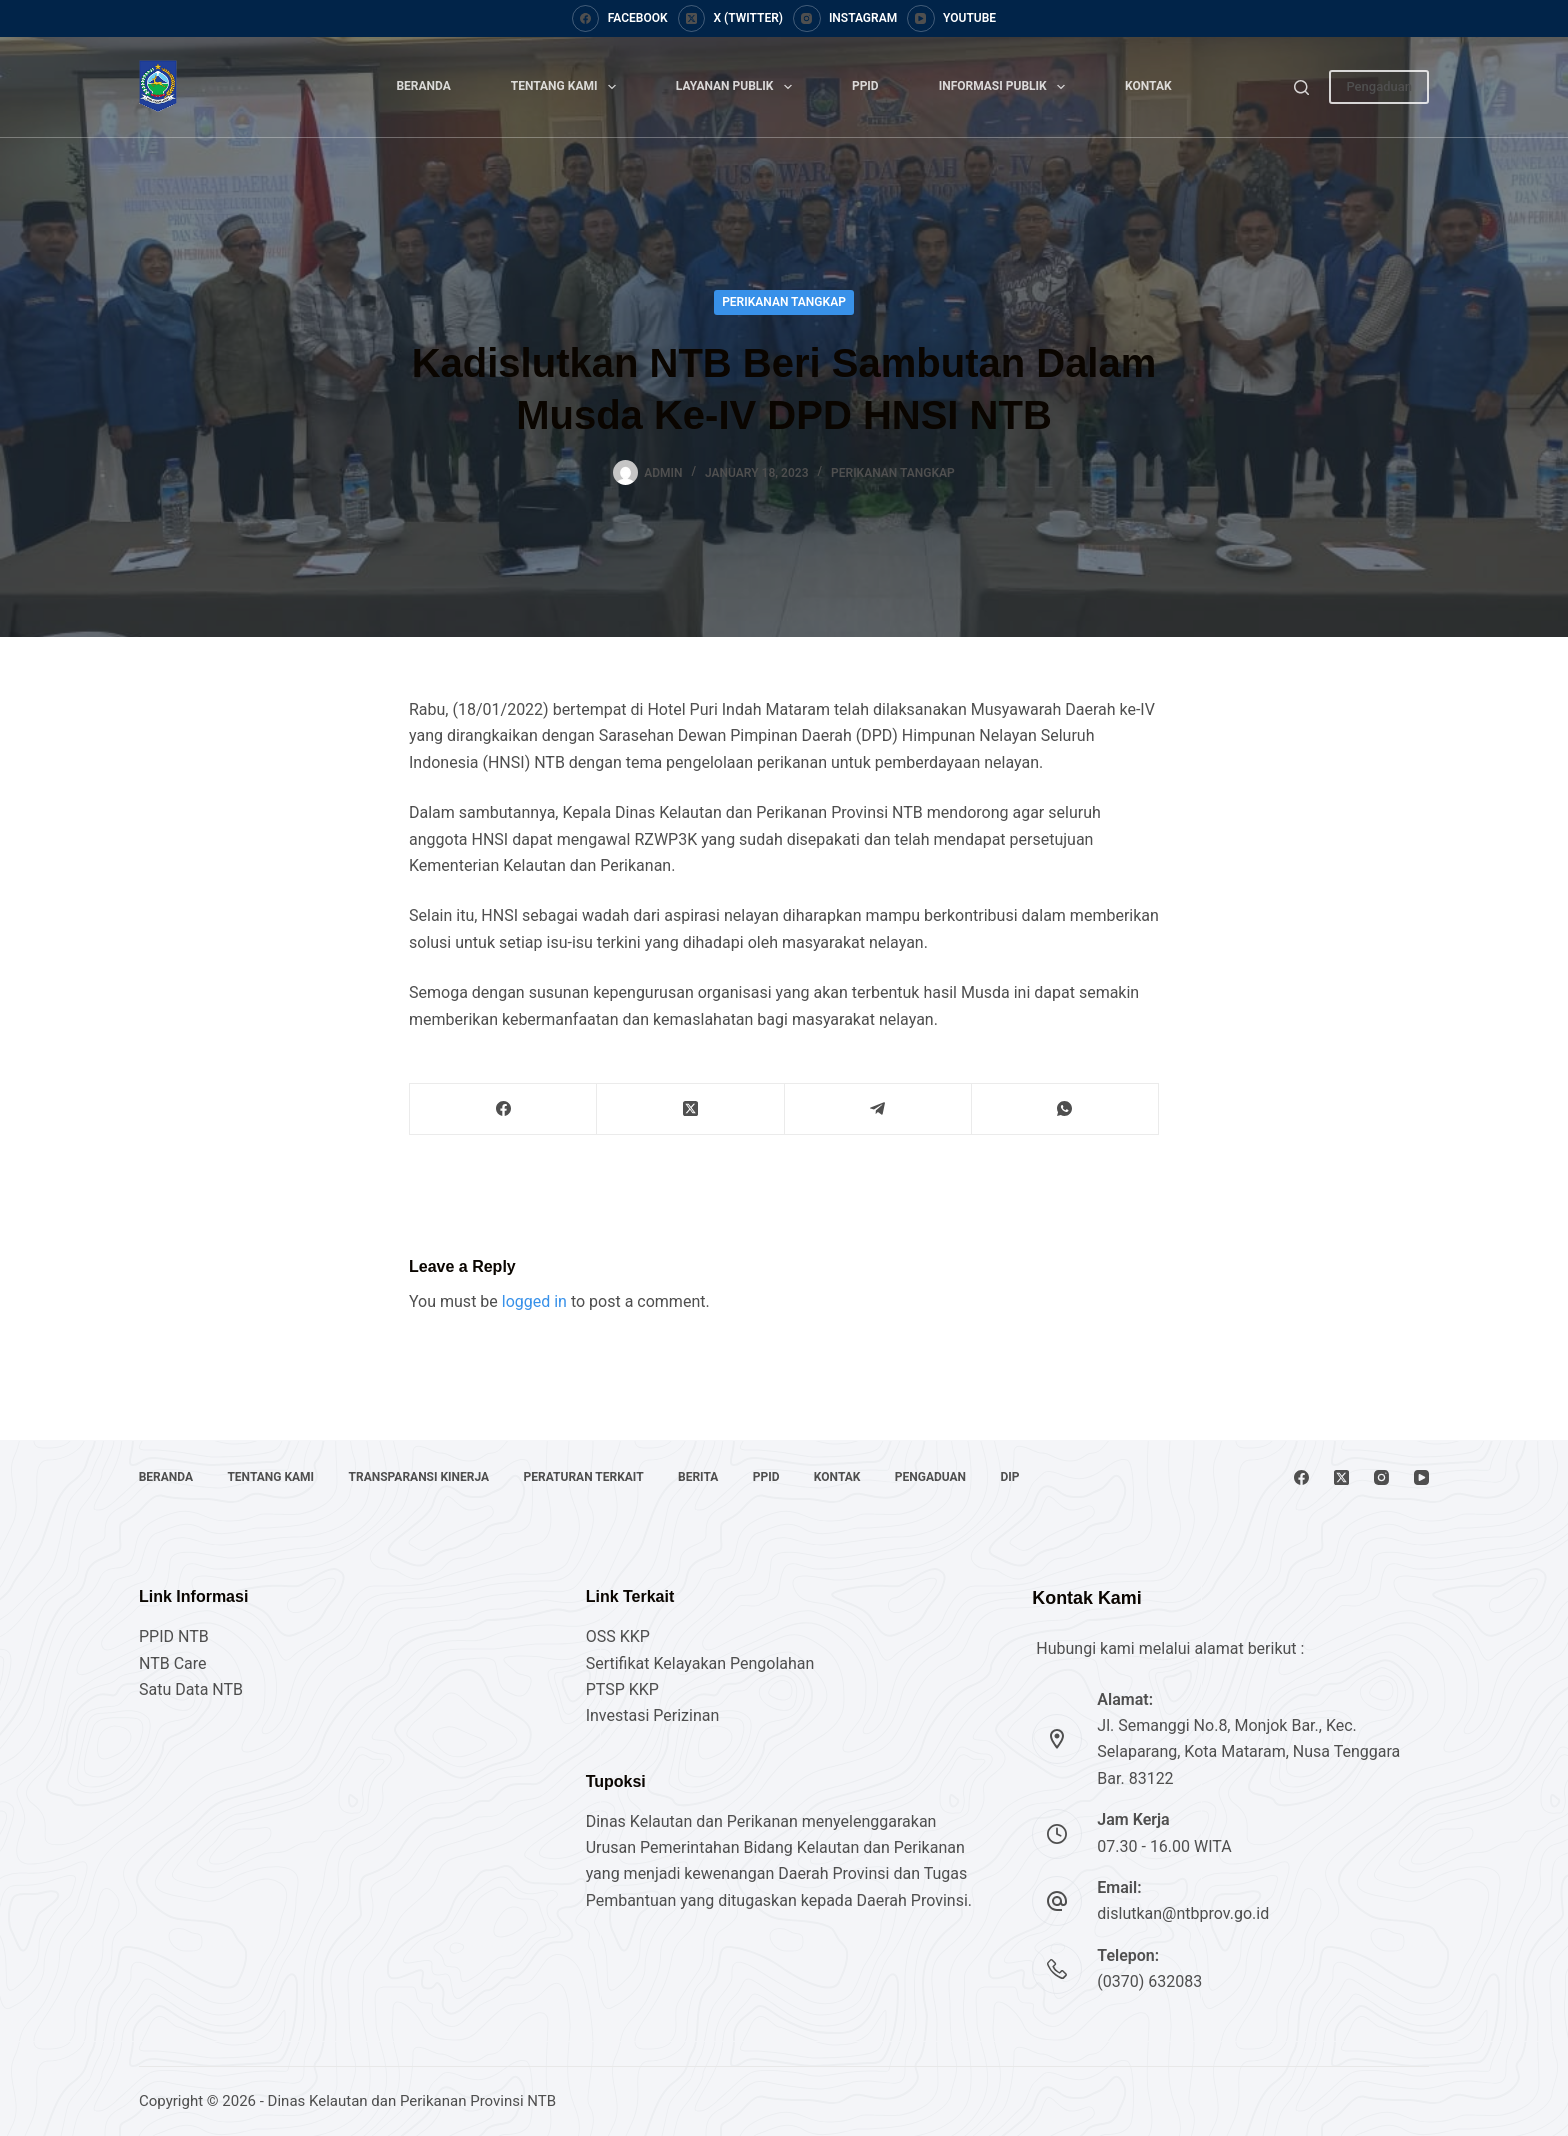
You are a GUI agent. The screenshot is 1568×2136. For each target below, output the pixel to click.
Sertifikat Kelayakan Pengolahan (700, 1663)
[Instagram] (845, 19)
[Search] (1301, 87)
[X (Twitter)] (730, 19)
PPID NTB (174, 1636)
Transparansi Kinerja (420, 1477)
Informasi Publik (1006, 87)
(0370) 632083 (1149, 1981)
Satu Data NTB (191, 1689)
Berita (701, 1477)
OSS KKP (618, 1636)
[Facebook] (620, 19)
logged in (534, 1301)
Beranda (423, 86)
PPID (865, 86)
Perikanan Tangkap (784, 302)
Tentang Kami (567, 87)
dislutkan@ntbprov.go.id (1183, 1913)
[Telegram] (878, 1109)
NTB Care (173, 1663)
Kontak (1148, 86)
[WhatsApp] (1065, 1109)
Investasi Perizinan (653, 1715)
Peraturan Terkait (586, 1477)
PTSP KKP (622, 1689)
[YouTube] (951, 19)
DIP (1015, 1477)
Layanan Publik (738, 87)
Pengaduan (1379, 86)
